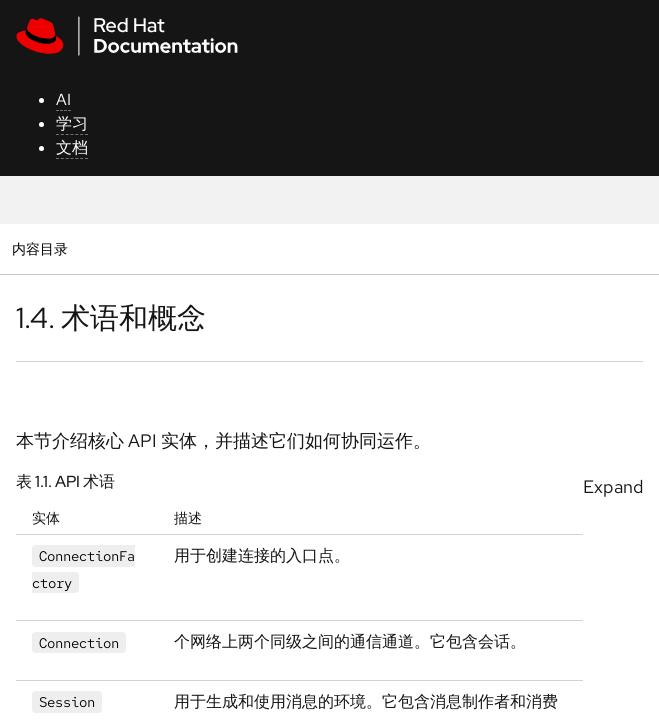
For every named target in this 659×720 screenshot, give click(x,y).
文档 (72, 147)
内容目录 (39, 248)
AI (63, 99)
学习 (72, 123)
